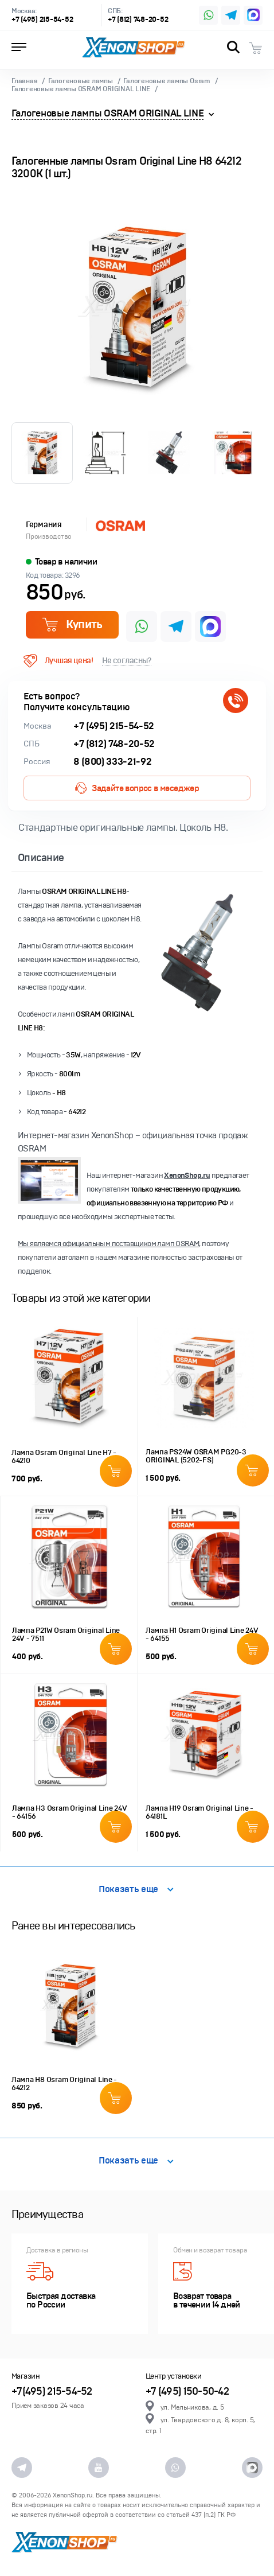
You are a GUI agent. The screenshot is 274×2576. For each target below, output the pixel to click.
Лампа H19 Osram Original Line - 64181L (199, 1812)
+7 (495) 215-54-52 (42, 19)
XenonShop (133, 47)
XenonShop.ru (187, 1175)
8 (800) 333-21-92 (112, 762)
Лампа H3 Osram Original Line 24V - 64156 (69, 1812)
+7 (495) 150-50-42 (187, 2392)
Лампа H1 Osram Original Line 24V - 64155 (202, 1634)
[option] (137, 307)
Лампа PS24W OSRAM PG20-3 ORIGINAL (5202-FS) (196, 1456)
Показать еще (136, 1889)
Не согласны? (126, 661)
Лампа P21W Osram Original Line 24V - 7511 (66, 1634)
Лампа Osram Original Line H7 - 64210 (63, 1457)
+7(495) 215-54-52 (51, 2392)
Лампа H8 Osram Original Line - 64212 (64, 2084)
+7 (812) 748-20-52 (138, 19)
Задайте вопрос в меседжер (137, 788)
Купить (72, 624)
